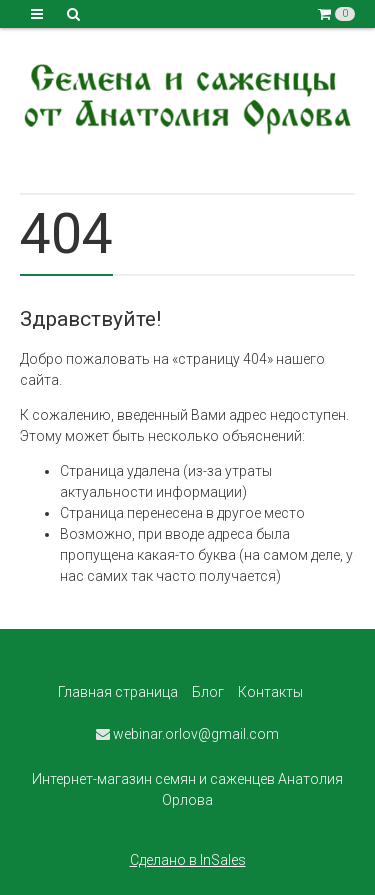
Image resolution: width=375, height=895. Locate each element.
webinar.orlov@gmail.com (187, 734)
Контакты (270, 692)
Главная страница (118, 692)
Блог (208, 692)
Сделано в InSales (188, 860)
